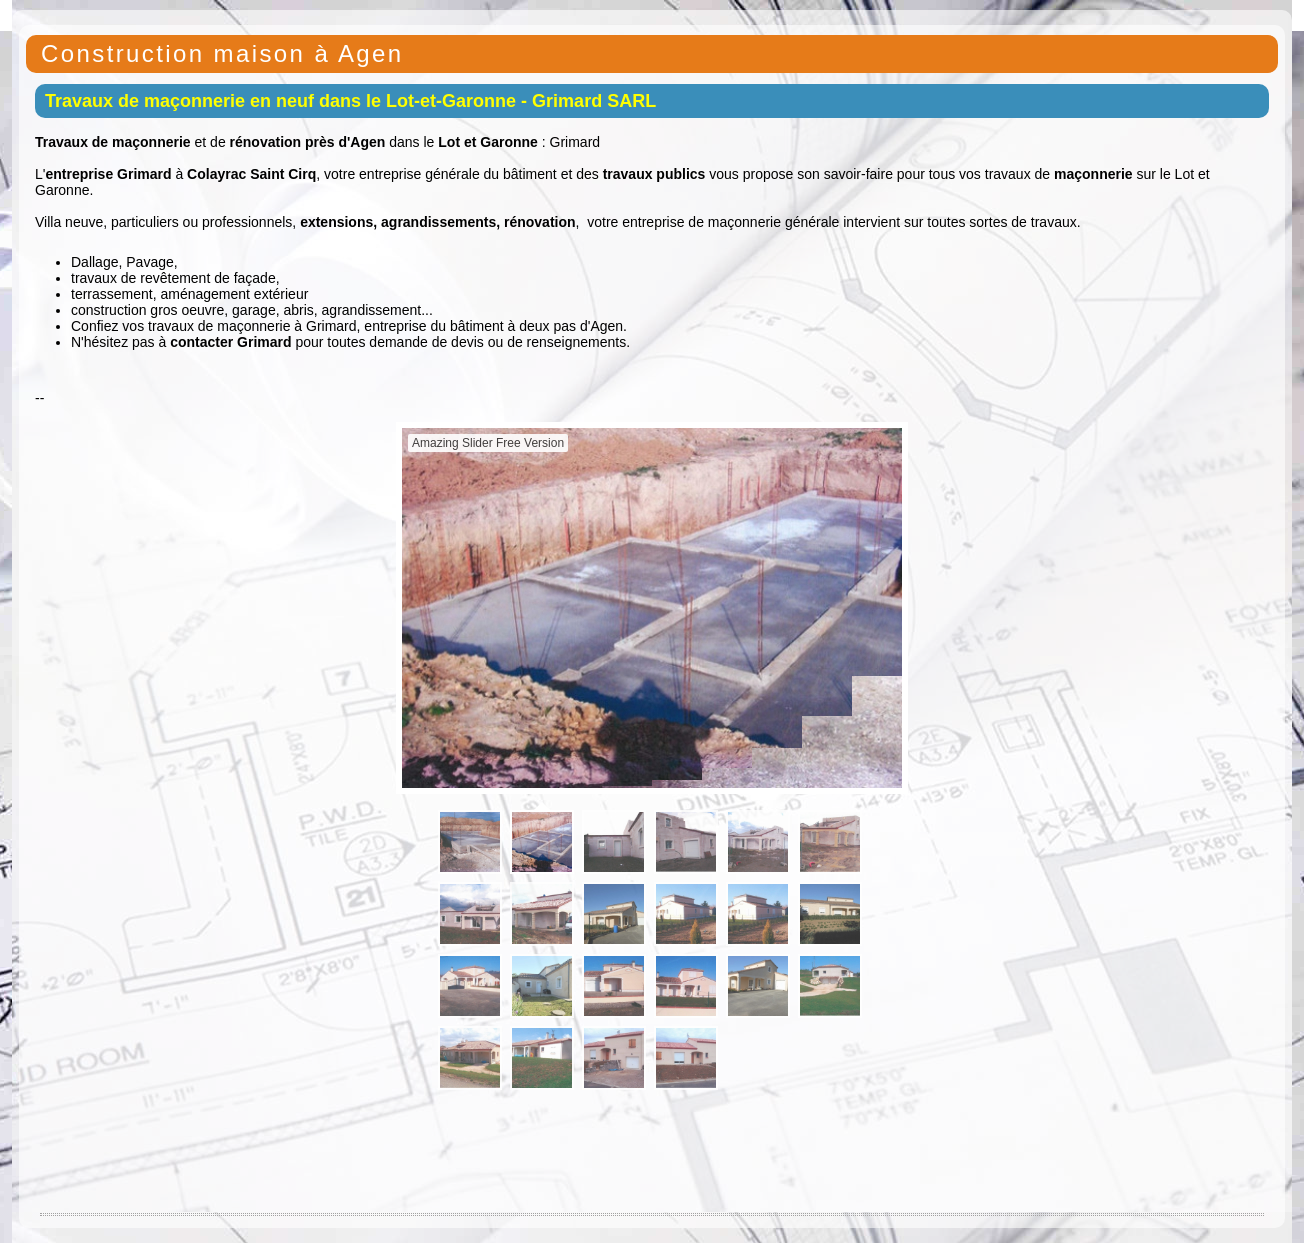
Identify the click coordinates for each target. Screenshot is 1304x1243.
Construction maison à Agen (222, 53)
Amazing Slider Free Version (488, 443)
